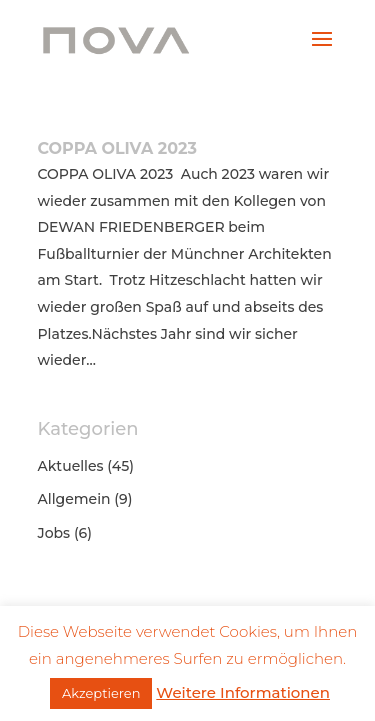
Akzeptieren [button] (101, 693)
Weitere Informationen (243, 692)
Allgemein (74, 499)
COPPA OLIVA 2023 (117, 148)
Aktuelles (71, 466)
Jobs (54, 533)
